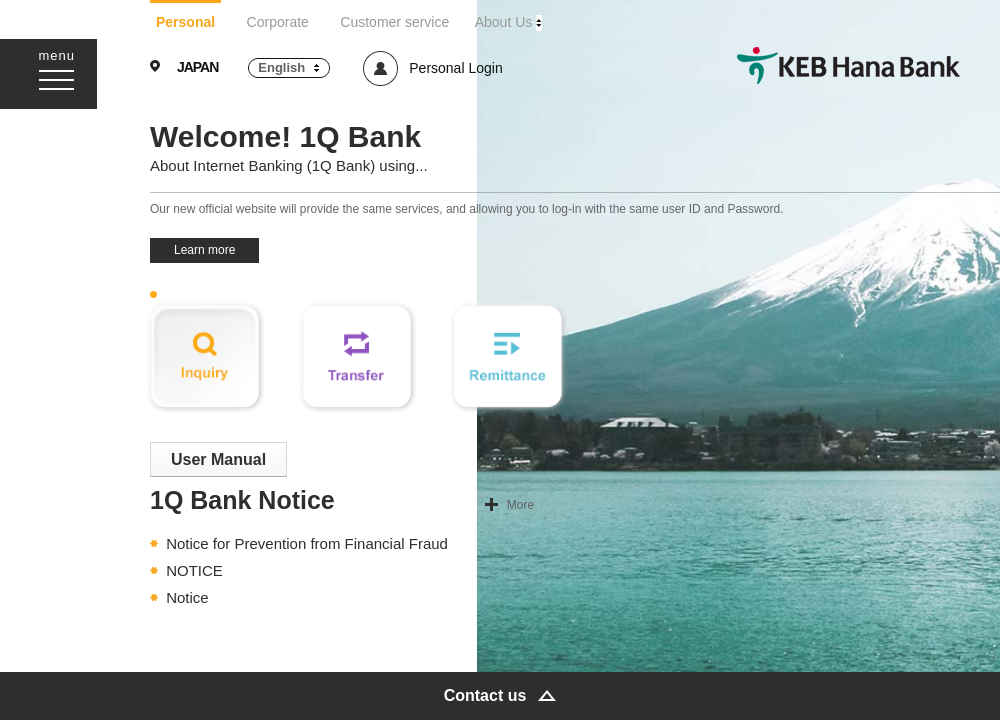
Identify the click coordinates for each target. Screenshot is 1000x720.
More (520, 505)
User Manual (218, 459)
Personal (185, 22)
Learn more (204, 250)
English (281, 67)
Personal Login (455, 68)
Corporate (278, 22)
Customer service (394, 22)
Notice (187, 597)
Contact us (485, 695)
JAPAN (197, 67)
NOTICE (194, 570)
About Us (504, 22)
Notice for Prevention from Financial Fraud (307, 543)
